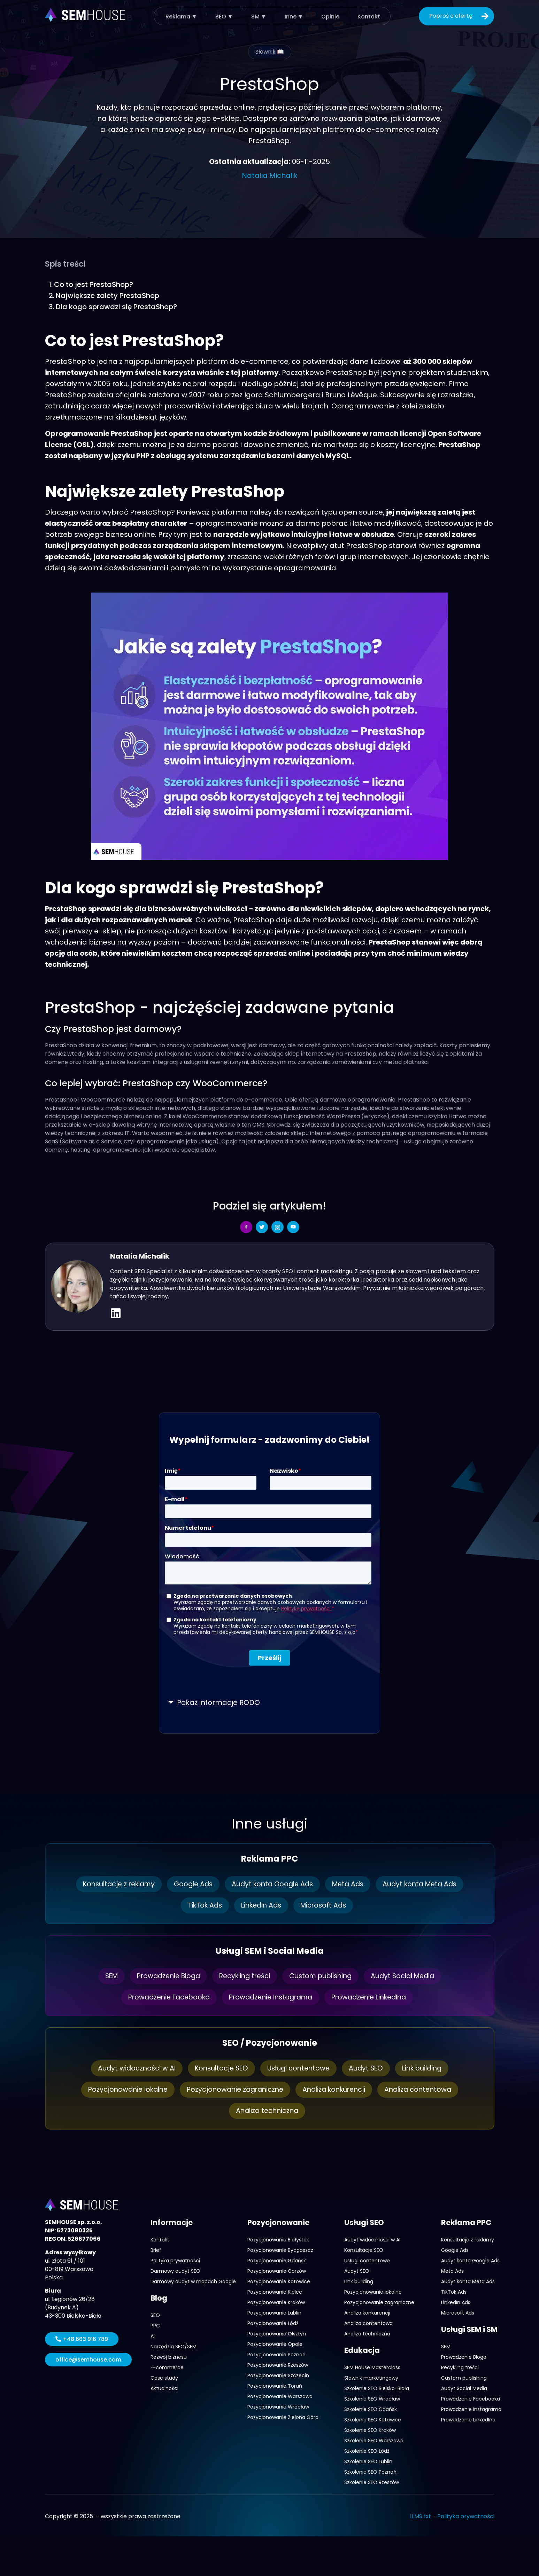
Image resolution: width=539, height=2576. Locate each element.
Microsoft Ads (326, 1905)
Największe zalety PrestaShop (107, 295)
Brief (156, 2250)
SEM (104, 1976)
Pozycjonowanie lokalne (122, 2090)
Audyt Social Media (409, 1976)
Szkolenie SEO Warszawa (373, 2440)
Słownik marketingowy (371, 2377)
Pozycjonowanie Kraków (276, 2302)
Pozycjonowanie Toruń (274, 2385)
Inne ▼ (292, 16)
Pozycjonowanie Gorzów (276, 2271)
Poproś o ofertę (460, 16)
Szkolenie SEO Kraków (370, 2430)
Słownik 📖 (269, 52)
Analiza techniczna (267, 2111)
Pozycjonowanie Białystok (278, 2239)
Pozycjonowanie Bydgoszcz (280, 2250)
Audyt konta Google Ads (272, 1884)
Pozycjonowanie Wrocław (278, 2406)
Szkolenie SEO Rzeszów (371, 2482)
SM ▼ (258, 16)
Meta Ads (351, 1884)
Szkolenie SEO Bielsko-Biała (376, 2388)
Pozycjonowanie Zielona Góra (282, 2417)
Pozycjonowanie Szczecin (278, 2375)
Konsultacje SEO (218, 2068)
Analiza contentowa (424, 2090)
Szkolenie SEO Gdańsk (370, 2409)
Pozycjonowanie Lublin (274, 2312)
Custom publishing (323, 1976)
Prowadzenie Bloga (164, 1976)
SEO (155, 2315)
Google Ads (190, 1884)
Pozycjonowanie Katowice (278, 2281)
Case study (164, 2377)
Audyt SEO (367, 2068)
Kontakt (366, 16)
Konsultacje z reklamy (113, 1884)
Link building (426, 2068)
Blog (159, 2298)
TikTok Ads (202, 1905)
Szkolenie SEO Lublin (368, 2461)
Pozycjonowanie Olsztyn (276, 2333)
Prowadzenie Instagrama (270, 1997)
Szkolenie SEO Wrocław (372, 2398)
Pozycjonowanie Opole (274, 2344)
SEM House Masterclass (372, 2367)
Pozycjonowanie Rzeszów (277, 2365)
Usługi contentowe (298, 2068)
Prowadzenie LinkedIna (374, 1997)
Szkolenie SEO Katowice (372, 2419)
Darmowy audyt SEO (175, 2271)
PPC (155, 2325)
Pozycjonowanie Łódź (272, 2323)
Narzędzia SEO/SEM (174, 2346)
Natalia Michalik (270, 175)
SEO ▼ (224, 16)
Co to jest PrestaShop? (94, 284)
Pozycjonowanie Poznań (276, 2354)
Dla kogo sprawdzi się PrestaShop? (117, 307)
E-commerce (167, 2367)
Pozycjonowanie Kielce (274, 2291)
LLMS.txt (420, 2516)
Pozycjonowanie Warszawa (280, 2396)
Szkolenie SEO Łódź (366, 2451)
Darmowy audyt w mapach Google (193, 2281)
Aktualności (164, 2388)
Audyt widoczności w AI (131, 2068)
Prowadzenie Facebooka (163, 1997)
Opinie (328, 16)
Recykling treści (244, 1976)
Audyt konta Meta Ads (426, 1884)
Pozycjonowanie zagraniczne (233, 2090)
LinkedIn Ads (261, 1905)
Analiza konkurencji (336, 2090)
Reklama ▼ (182, 16)
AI (153, 2336)
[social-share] (246, 1227)
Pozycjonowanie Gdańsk (276, 2260)
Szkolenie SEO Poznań (370, 2471)
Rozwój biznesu (169, 2357)
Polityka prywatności (175, 2260)
